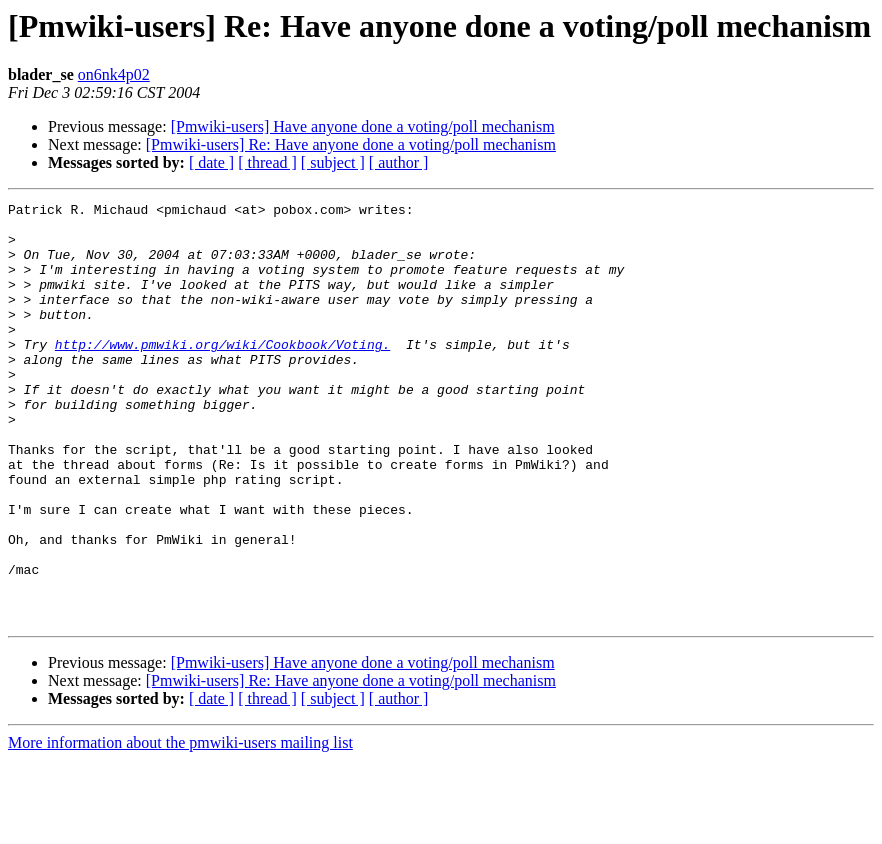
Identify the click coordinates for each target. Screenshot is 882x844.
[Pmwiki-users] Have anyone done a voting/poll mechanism (363, 126)
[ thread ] (267, 162)
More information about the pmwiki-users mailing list (180, 826)
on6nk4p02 (114, 74)
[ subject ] (333, 162)
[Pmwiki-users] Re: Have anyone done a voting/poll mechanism (351, 144)
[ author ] (399, 162)
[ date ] (211, 162)
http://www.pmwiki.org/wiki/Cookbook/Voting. (222, 374)
